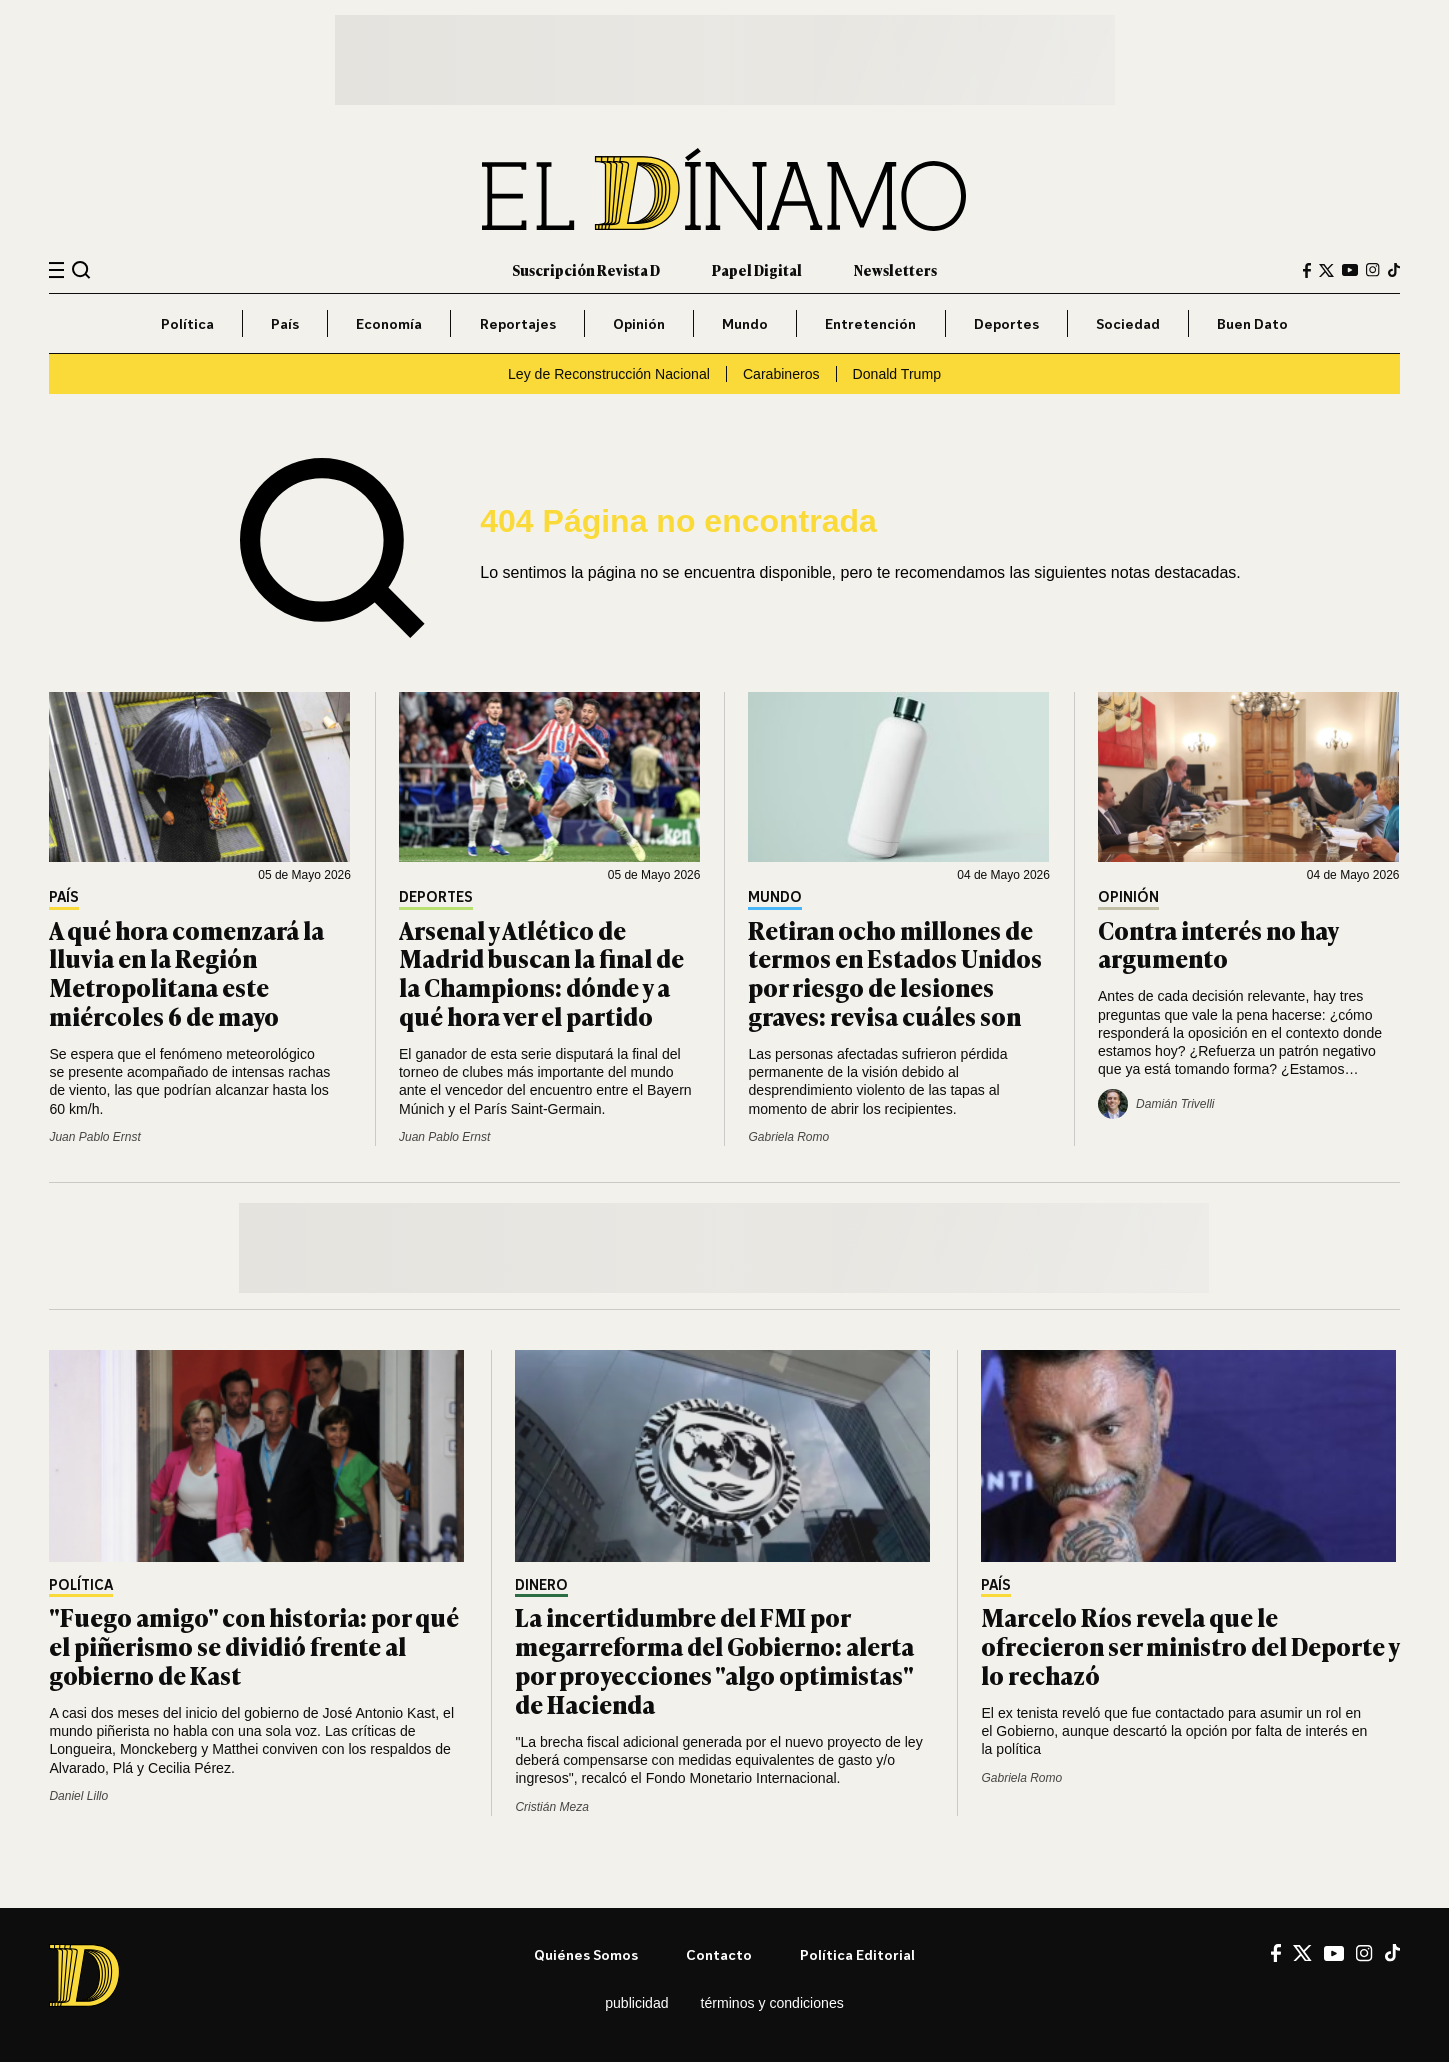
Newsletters (895, 269)
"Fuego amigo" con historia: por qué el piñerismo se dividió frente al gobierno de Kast (254, 1645)
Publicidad (636, 2003)
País (285, 323)
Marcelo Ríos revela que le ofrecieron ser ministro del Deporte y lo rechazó (1190, 1645)
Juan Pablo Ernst (94, 1137)
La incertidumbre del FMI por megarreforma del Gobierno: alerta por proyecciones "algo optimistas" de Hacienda (714, 1659)
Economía (389, 323)
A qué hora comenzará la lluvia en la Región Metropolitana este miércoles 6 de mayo (186, 972)
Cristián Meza (551, 1807)
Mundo (745, 323)
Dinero (541, 1585)
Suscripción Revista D (586, 269)
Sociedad (1128, 323)
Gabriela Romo (788, 1137)
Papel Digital (757, 269)
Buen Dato (1252, 323)
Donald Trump (897, 374)
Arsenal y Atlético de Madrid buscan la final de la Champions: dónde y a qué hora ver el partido (541, 972)
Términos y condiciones (772, 2003)
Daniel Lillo (78, 1796)
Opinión (639, 323)
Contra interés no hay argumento (1218, 944)
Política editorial (857, 1954)
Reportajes (518, 323)
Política (187, 323)
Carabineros (781, 374)
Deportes (1006, 323)
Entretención (870, 323)
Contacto (719, 1954)
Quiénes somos (586, 1954)
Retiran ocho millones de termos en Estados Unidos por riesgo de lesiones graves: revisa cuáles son (895, 972)
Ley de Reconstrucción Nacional (609, 374)
